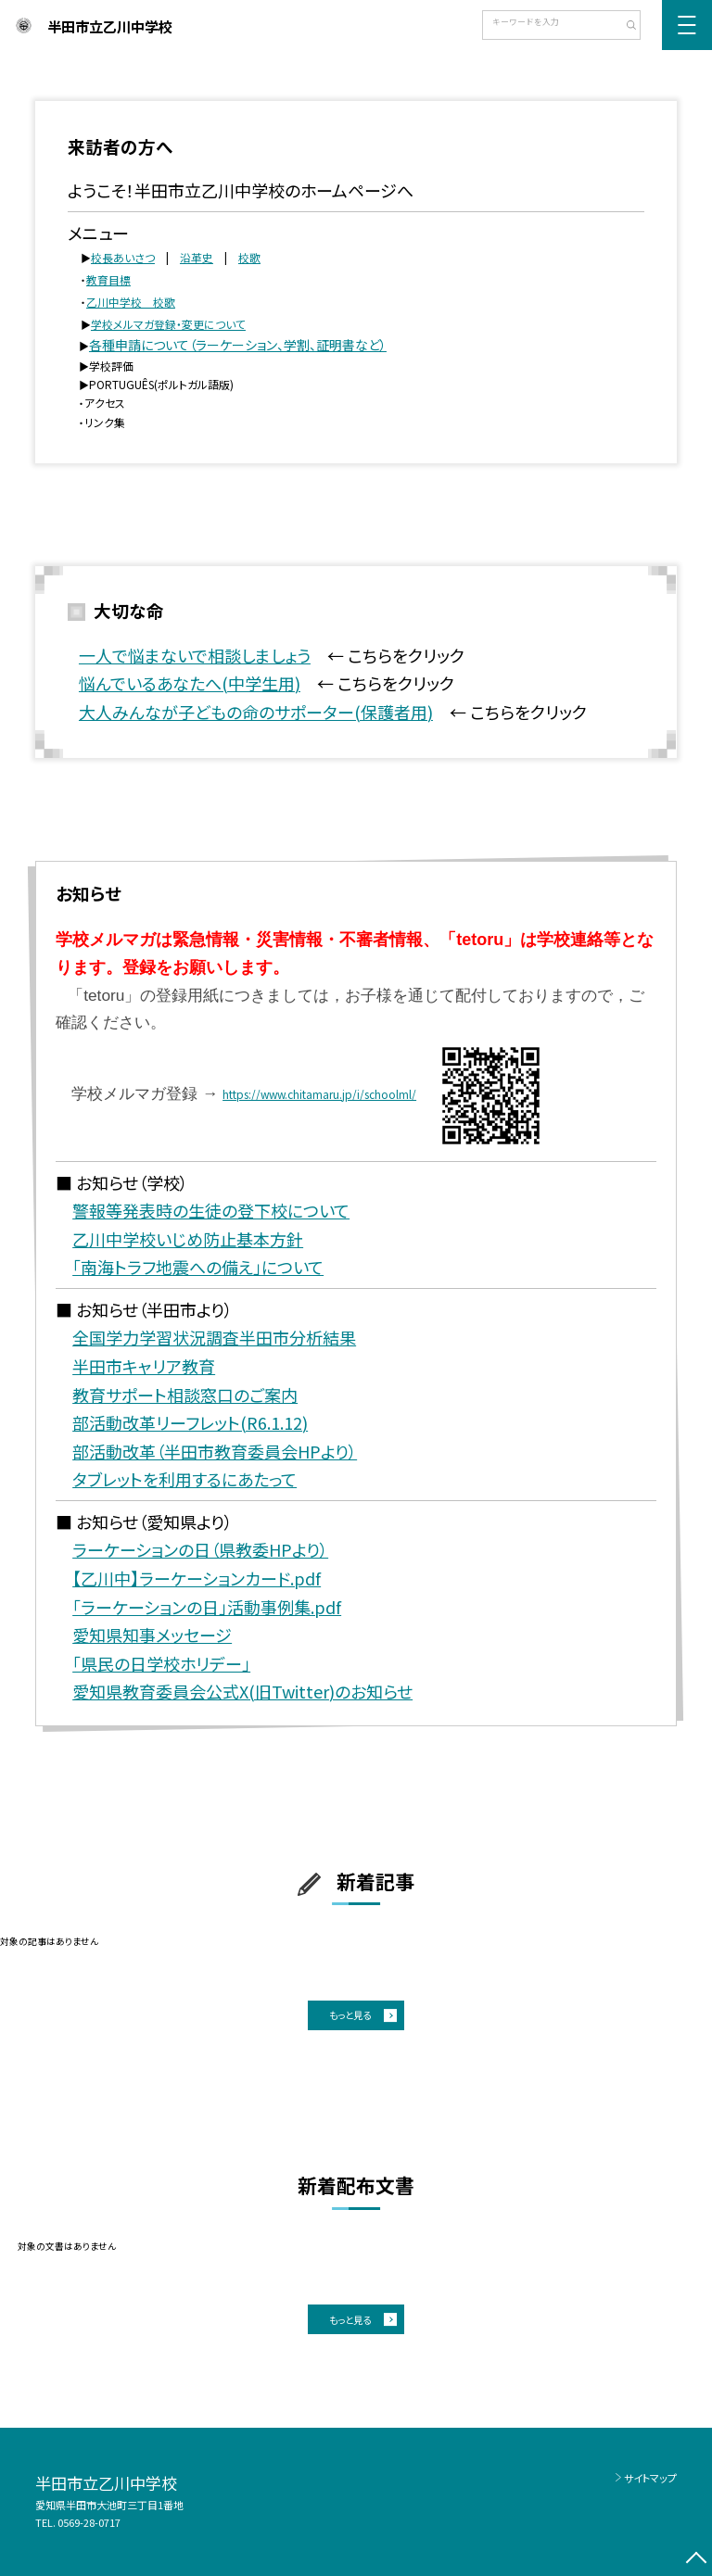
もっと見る (350, 2015)
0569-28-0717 (89, 2522)
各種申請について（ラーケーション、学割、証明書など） (238, 344)
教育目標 (108, 279)
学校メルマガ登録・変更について (168, 324)
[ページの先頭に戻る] (696, 2560)
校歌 (249, 257)
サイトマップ (650, 2477)
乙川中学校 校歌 (130, 301)
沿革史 (196, 257)
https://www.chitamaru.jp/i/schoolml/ (319, 1094)
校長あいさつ (123, 257)
